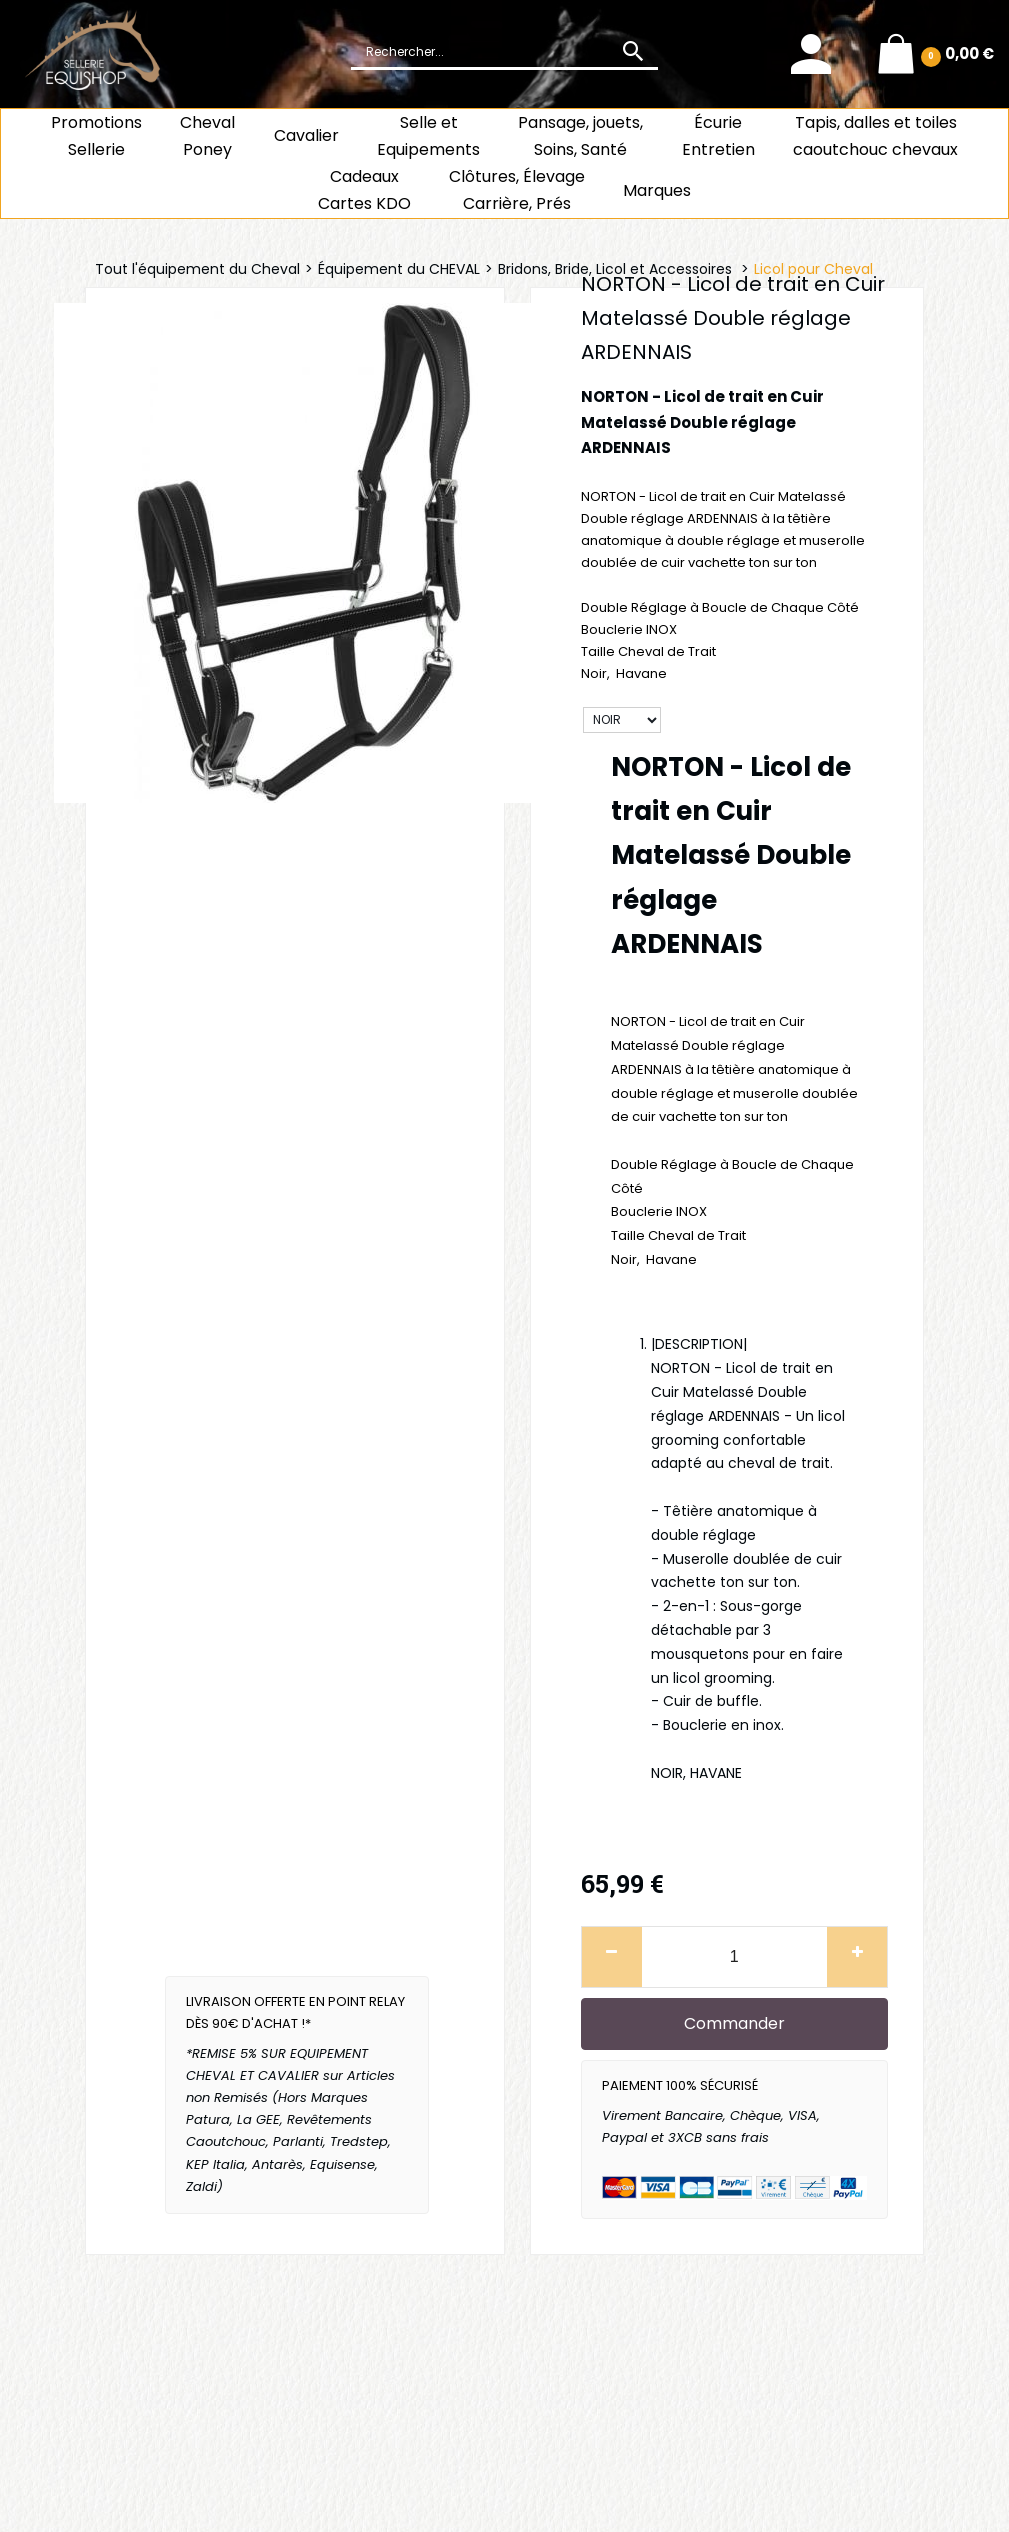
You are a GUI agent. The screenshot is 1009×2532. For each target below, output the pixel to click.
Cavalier (306, 135)
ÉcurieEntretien (718, 136)
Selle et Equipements (428, 136)
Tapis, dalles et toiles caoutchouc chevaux (875, 136)
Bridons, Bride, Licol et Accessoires (617, 269)
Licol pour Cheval (813, 269)
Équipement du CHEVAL (399, 269)
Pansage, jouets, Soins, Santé (580, 136)
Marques (657, 190)
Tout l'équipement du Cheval (197, 269)
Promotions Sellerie (96, 136)
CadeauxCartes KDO (364, 190)
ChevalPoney (207, 136)
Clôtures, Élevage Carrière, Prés (517, 190)
